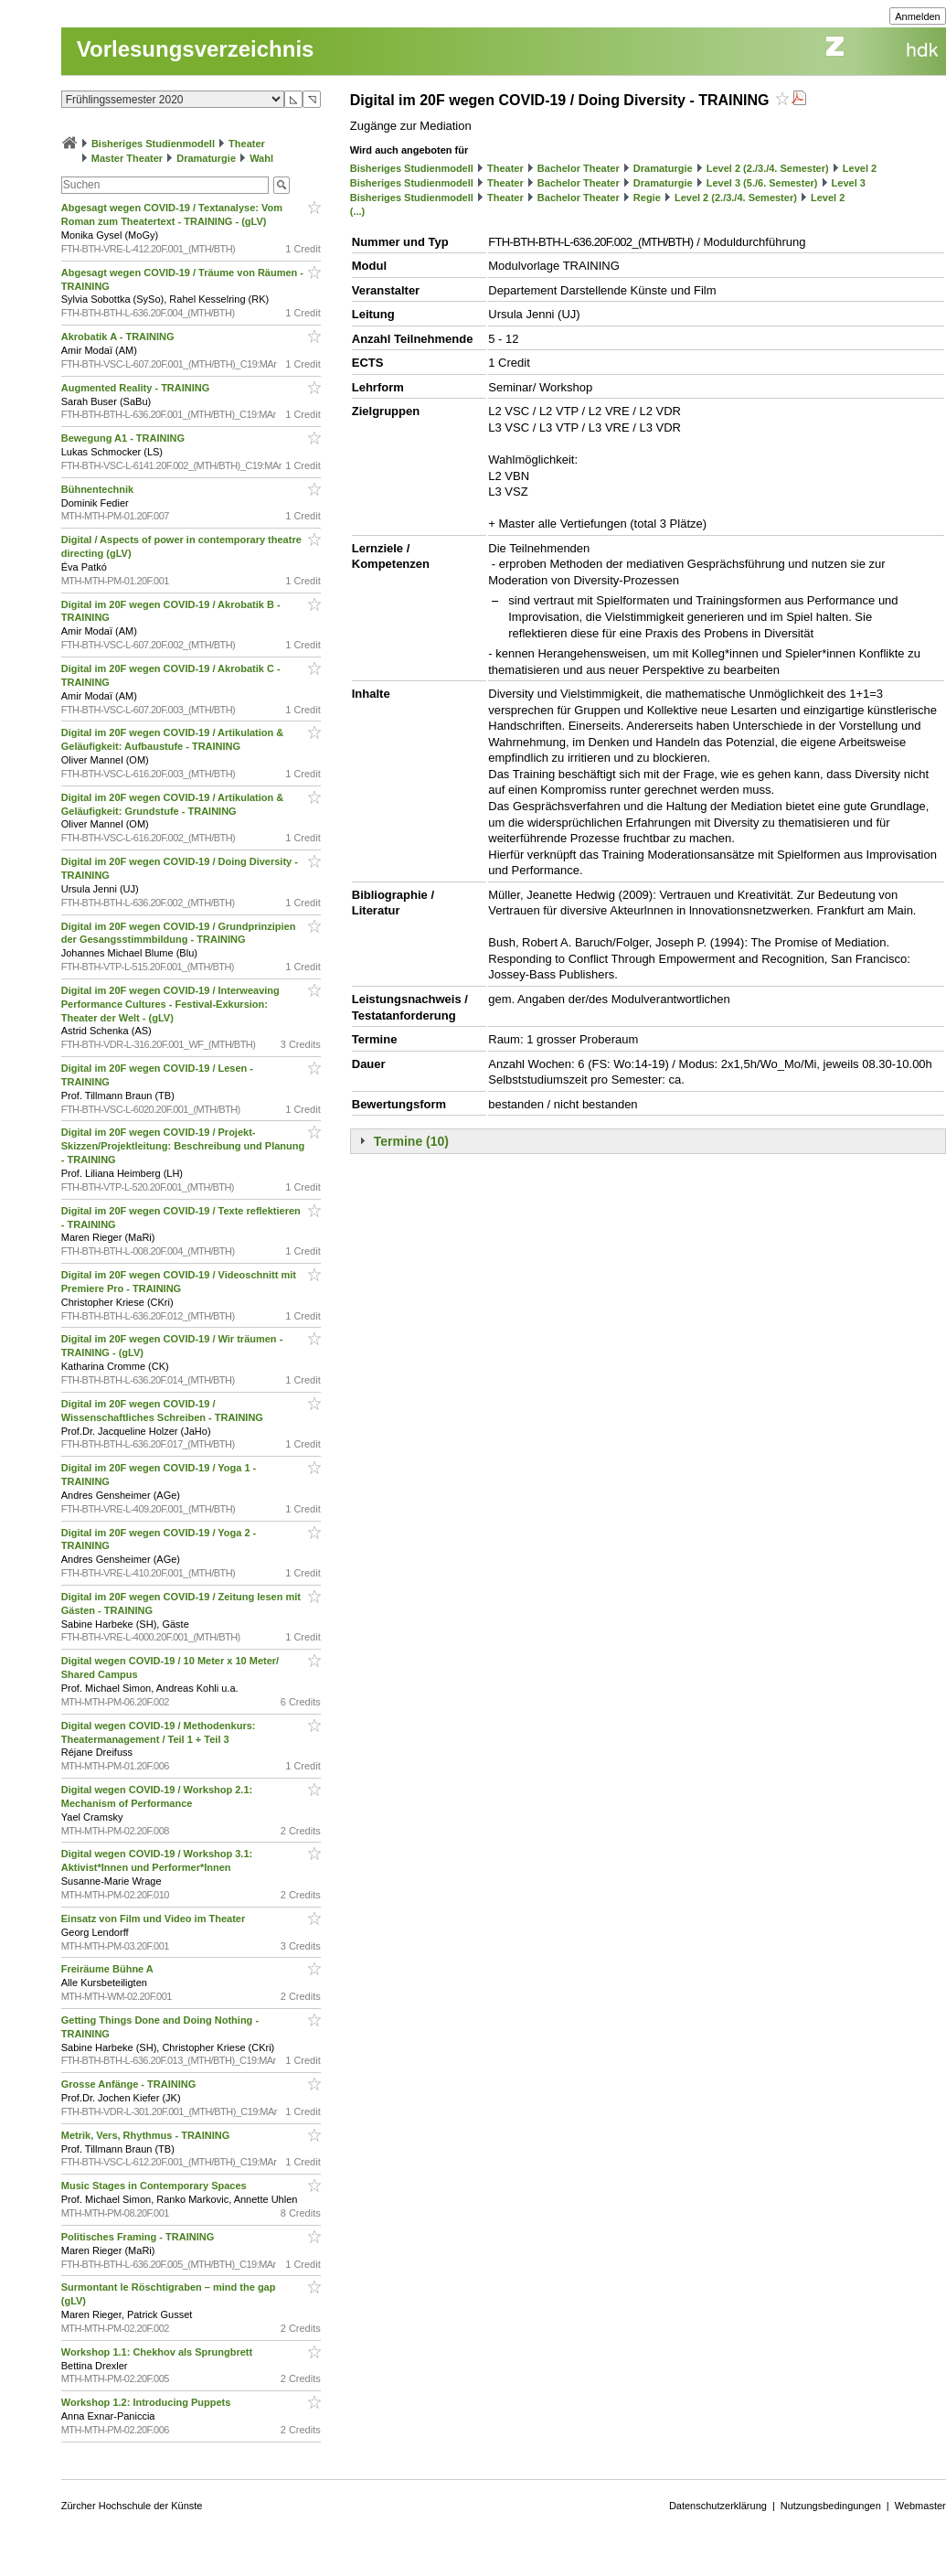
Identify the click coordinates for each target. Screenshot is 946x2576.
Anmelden (918, 16)
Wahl (261, 158)
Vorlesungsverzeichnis (195, 49)
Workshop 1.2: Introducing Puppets (147, 2402)
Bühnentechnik (99, 489)
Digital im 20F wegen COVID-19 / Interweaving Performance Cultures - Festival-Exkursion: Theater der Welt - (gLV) (170, 1004)
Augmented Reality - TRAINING (137, 387)
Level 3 (849, 182)
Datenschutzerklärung (718, 2505)
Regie (647, 197)
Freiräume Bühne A (108, 1968)
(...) (358, 211)
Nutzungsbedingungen (831, 2505)
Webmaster (920, 2505)
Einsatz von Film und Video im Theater (155, 1918)
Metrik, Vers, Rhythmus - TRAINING (147, 2135)
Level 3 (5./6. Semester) (762, 182)
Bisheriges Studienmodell (153, 143)
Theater (247, 143)
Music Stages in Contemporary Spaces (155, 2185)
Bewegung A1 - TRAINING (124, 438)
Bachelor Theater (578, 168)
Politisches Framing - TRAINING (139, 2236)
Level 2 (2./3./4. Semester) (768, 168)
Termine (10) (411, 1141)
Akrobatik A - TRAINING (119, 336)
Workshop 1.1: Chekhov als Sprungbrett (158, 2351)
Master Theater (127, 158)
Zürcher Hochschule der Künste (132, 2505)
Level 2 (860, 168)
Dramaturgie (206, 158)
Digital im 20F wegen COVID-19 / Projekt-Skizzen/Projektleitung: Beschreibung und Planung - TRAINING (182, 1146)
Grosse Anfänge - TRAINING (130, 2084)
